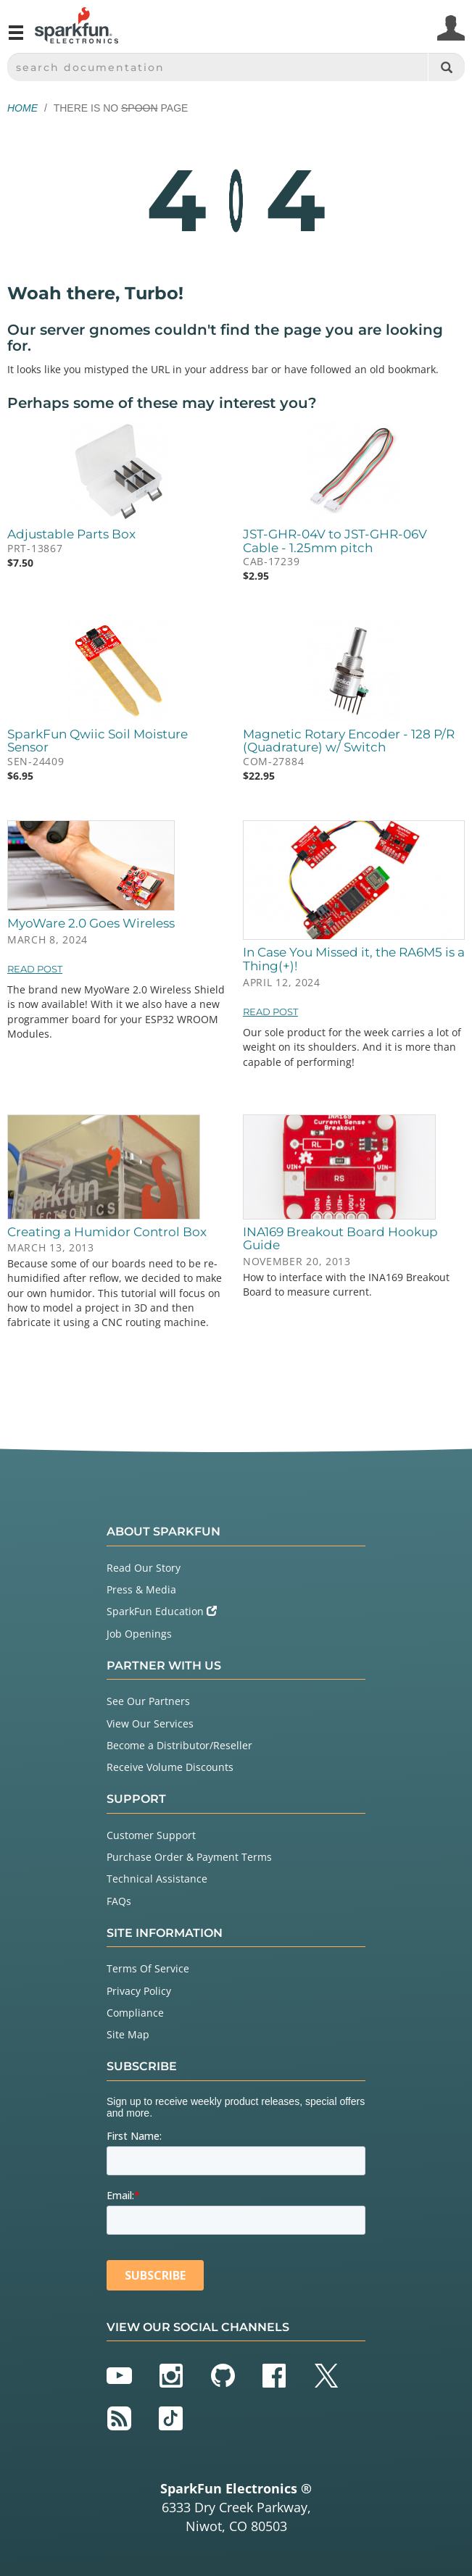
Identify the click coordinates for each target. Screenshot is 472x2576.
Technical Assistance (157, 1878)
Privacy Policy (139, 1991)
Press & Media (141, 1589)
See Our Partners (148, 1701)
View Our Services (150, 1723)
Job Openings (139, 1634)
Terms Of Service (148, 1968)
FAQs (119, 1901)
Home (22, 108)
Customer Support (151, 1835)
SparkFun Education (162, 1611)
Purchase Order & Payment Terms (189, 1857)
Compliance (135, 2012)
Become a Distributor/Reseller (179, 1745)
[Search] (446, 67)
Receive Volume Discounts (170, 1767)
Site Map (128, 2034)
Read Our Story (144, 1568)
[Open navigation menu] (16, 38)
